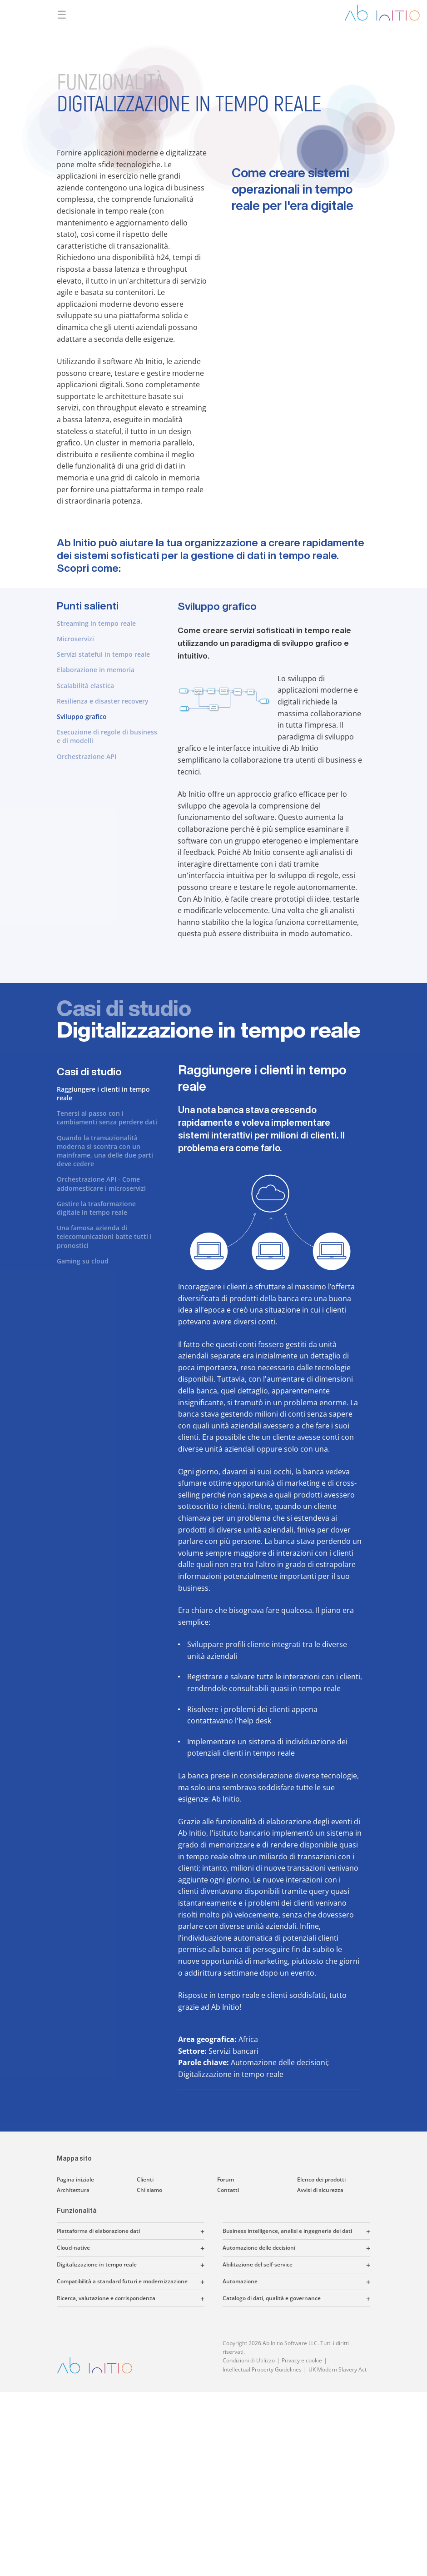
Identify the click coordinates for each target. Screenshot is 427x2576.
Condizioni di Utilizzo (249, 2360)
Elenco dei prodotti (321, 2179)
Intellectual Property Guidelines (262, 2369)
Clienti (145, 2179)
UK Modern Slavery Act (337, 2369)
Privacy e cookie (302, 2360)
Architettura (73, 2190)
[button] (172, 2231)
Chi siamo (149, 2190)
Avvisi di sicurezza (320, 2190)
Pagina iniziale (75, 2179)
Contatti (228, 2190)
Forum (225, 2179)
